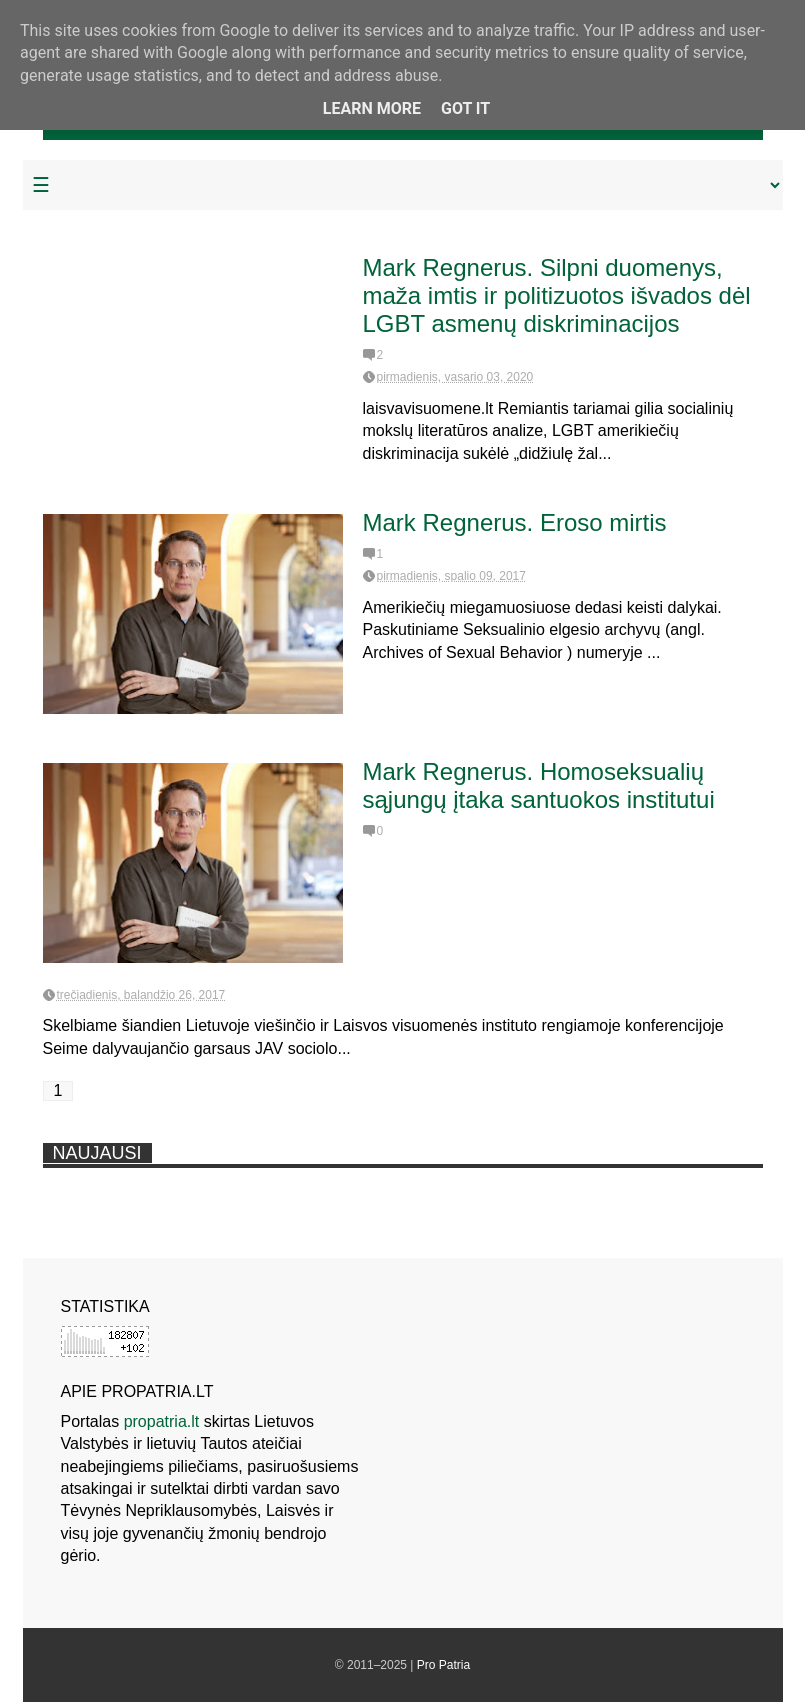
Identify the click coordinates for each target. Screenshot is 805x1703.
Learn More (372, 108)
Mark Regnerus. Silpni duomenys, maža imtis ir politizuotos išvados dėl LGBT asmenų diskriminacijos (557, 295)
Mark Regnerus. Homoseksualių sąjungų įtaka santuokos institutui (539, 785)
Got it (465, 108)
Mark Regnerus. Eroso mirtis (515, 522)
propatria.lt (162, 1421)
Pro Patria (443, 1665)
